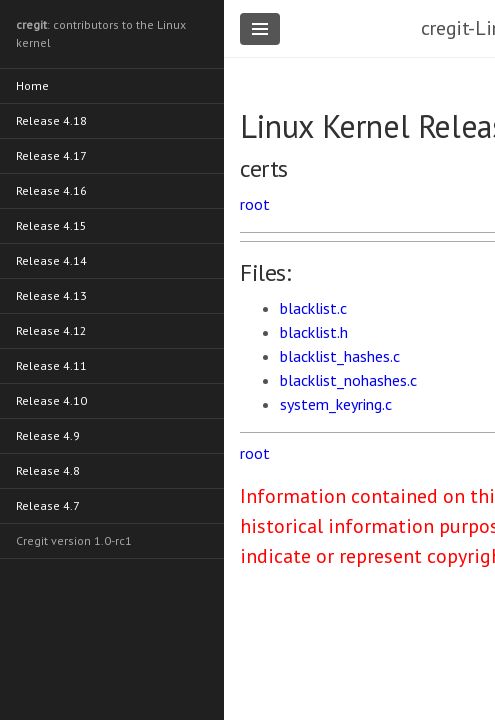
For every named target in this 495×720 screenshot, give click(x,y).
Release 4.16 (51, 190)
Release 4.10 (51, 400)
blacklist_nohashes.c (348, 380)
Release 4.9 (48, 435)
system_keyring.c (336, 404)
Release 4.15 (51, 225)
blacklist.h (314, 332)
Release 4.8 (48, 470)
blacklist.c (313, 308)
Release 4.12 (51, 330)
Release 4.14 (51, 260)
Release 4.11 (51, 365)
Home (32, 85)
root (255, 204)
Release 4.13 (51, 295)
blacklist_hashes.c (340, 356)
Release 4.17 (51, 155)
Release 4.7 (48, 505)
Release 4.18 (51, 120)
